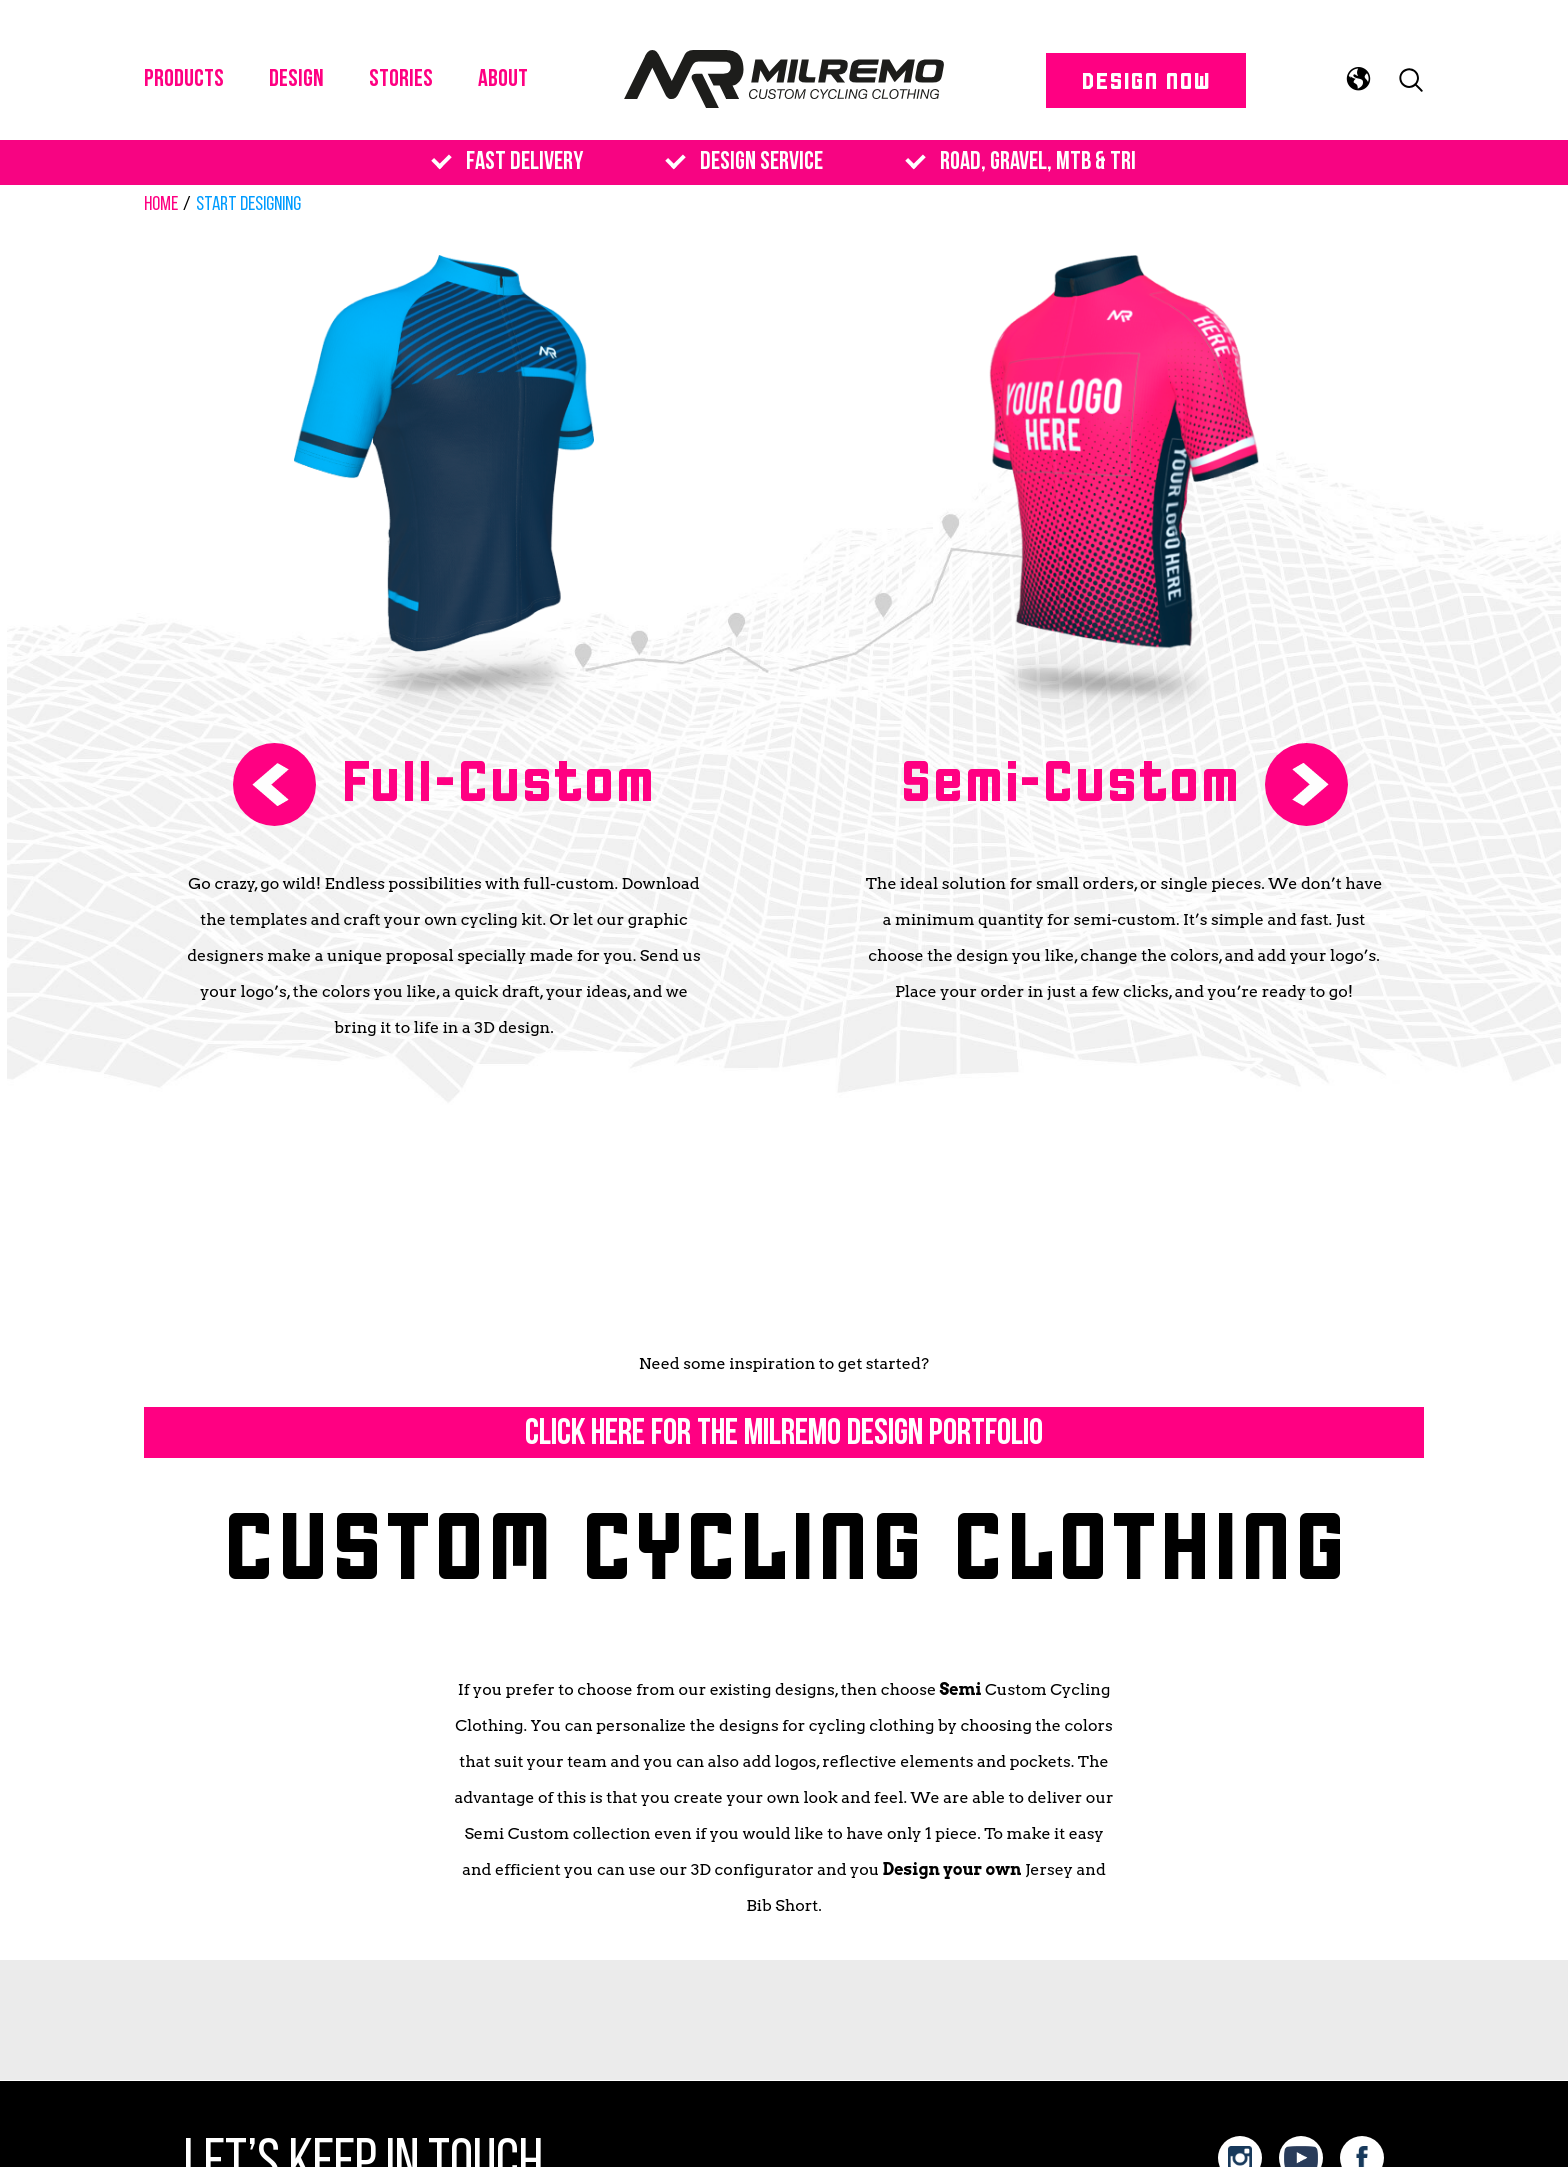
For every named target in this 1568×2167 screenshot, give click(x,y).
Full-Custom (498, 779)
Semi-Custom (1070, 779)
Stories (401, 80)
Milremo (784, 80)
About (503, 80)
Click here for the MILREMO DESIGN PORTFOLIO (784, 1435)
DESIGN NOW (1145, 79)
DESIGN (296, 80)
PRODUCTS (184, 80)
